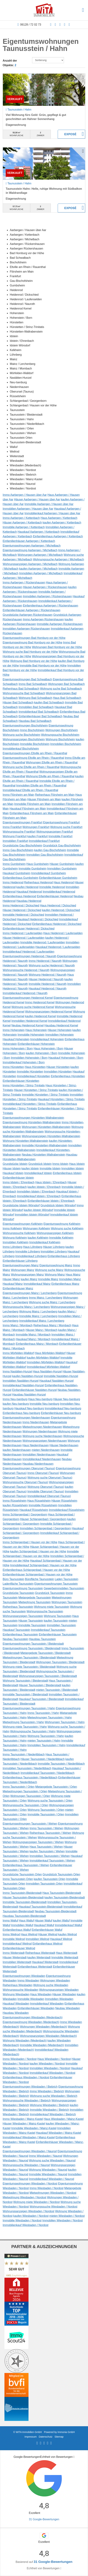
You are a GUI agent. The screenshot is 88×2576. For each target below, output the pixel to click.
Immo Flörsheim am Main (18, 794)
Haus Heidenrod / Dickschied (58, 905)
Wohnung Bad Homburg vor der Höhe (33, 660)
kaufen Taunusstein (56, 1620)
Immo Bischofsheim (32, 730)
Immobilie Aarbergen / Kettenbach (24, 527)
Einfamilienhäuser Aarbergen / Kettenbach (29, 540)
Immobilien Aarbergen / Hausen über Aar (28, 508)
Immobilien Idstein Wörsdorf (32, 1214)
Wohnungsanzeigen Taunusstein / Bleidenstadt (48, 1676)
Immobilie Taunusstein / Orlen (45, 1814)
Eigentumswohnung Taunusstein (23, 1588)
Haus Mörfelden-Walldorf (50, 1353)
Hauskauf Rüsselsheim (33, 1509)
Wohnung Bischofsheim (60, 739)
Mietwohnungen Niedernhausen (42, 1426)
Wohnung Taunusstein (57, 1616)
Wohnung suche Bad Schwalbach (61, 688)
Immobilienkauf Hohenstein (47, 1039)
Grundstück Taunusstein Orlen (61, 1874)
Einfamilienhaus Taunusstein (20, 1634)
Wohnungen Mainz (22, 1269)
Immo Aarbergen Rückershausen (43, 619)
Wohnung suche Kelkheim (67, 1228)
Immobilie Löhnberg (27, 1251)
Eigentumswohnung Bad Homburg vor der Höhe (32, 642)
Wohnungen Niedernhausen (39, 1431)
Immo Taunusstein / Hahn (43, 1712)
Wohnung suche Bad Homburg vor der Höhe (30, 651)
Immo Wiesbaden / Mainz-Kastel (23, 2118)
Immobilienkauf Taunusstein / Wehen (52, 1860)
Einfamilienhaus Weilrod (47, 1943)
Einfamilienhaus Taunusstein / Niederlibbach (30, 1777)
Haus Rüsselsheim (39, 1500)
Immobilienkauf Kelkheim (44, 1242)
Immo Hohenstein (14, 1030)
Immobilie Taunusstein (32, 1625)
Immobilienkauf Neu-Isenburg (63, 1408)
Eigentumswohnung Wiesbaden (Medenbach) (31, 2022)
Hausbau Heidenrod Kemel (61, 1025)
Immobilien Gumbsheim (62, 868)
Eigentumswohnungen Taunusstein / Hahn (29, 1708)
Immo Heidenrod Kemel (40, 1002)
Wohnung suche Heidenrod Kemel (32, 1007)
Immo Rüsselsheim (15, 1500)
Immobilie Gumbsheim (32, 868)
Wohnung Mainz (55, 1274)
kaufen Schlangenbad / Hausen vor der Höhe (38, 1551)
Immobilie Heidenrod (52, 887)
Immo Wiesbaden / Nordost (20, 2058)
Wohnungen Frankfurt (36, 827)
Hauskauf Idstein (13, 1173)
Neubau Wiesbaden (67, 2008)
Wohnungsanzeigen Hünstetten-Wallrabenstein (51, 1136)
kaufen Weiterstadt (39, 1957)
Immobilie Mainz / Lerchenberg (38, 1316)
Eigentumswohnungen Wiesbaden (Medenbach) (33, 2017)
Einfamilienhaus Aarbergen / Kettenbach (58, 536)
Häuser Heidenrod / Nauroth (46, 979)
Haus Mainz (73, 1274)
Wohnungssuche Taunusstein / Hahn (33, 1731)
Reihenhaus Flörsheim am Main (55, 794)
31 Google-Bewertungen (44, 2519)
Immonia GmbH (66, 2432)
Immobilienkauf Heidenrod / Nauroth (25, 993)
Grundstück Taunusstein (50, 1592)
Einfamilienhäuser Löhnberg (20, 1260)
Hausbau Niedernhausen (37, 1463)
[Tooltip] (73, 2457)
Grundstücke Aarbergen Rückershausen (28, 614)
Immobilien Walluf (22, 1925)
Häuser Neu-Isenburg (66, 1399)
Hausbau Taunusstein (42, 1639)
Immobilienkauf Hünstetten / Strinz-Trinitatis (29, 1103)
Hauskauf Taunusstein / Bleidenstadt (41, 1699)
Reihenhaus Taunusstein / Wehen (50, 1832)
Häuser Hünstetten (58, 1066)
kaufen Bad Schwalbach (49, 702)
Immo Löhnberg (12, 1246)
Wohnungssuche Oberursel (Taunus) (25, 1482)
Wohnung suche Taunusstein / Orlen (50, 1800)
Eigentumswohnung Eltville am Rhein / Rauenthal (33, 757)
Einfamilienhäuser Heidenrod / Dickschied (28, 928)
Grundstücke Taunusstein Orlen (22, 1874)
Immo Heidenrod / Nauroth (45, 960)
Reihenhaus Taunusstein (18, 1606)
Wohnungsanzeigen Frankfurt (54, 831)
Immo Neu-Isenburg (15, 1399)
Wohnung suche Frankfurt (66, 827)
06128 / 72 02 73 (30, 24)
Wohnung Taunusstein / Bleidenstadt (25, 1680)
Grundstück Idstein (40, 1163)
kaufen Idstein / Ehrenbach (44, 1186)
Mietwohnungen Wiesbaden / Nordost (53, 2192)
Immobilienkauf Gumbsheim (48, 873)
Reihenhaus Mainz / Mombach (52, 1325)
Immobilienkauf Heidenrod (59, 891)
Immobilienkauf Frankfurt (44, 840)
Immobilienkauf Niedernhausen (41, 1459)
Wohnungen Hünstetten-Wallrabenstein (46, 1126)
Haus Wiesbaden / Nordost (54, 2058)
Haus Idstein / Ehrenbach (51, 1182)
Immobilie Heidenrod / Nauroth (48, 983)
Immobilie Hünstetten (30, 1071)
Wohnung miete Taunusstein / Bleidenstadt (29, 1666)
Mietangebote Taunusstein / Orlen (56, 1786)
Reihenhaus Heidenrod (38, 882)
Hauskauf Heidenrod (29, 891)
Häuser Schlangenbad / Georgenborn (43, 1519)
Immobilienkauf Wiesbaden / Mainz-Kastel (29, 2137)
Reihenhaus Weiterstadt (40, 1952)
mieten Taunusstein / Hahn (44, 1740)
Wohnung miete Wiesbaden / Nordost (36, 2202)
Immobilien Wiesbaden (59, 1998)
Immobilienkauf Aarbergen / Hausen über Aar (52, 513)
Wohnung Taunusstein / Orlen (45, 1809)
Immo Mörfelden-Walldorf (18, 1353)
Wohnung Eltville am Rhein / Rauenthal (50, 776)
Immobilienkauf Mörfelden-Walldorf (48, 1366)
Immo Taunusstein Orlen (18, 1879)
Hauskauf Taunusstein (16, 1629)
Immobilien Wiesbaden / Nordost (50, 2068)
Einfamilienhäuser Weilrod (19, 1948)
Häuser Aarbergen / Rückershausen (45, 587)
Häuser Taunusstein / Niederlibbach (42, 1759)
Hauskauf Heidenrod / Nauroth (47, 988)
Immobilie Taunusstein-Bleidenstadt (25, 1902)
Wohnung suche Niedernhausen (42, 1436)
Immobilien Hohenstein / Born (29, 1057)
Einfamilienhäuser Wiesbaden (36, 2008)
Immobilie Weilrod (14, 1939)
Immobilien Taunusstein (61, 1625)
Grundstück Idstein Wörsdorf (58, 1205)
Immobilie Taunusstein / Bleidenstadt (25, 1694)
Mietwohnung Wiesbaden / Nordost (24, 2197)
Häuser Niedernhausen (64, 1445)
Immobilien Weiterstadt (17, 1962)
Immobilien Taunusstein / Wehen (50, 1855)
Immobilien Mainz (70, 1279)
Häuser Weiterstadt (15, 1957)
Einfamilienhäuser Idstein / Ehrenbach (50, 1200)
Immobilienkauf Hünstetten (33, 1076)
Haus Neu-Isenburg (40, 1399)
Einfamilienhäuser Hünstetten (21, 1080)
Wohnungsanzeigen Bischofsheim (24, 739)
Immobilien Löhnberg (54, 1251)
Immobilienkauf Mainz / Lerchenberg (41, 1320)
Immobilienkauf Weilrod (17, 1943)
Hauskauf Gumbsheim (16, 873)
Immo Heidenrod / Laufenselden (23, 933)
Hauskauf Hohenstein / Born (65, 1057)
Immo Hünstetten (13, 1066)
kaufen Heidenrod (27, 887)
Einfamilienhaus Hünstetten (68, 1076)
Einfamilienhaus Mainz (65, 1283)
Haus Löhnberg (32, 1246)
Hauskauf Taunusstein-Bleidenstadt (41, 1906)
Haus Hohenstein (36, 1030)
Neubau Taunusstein (15, 1639)
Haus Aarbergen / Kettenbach (59, 517)
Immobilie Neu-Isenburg (44, 1403)
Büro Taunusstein (13, 1579)
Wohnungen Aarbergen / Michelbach (40, 554)
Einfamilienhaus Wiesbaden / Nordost (26, 2077)
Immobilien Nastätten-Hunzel (21, 1380)
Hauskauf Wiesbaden (16, 2003)
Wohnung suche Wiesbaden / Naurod (52, 2160)
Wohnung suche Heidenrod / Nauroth (52, 965)
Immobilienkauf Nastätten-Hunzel (23, 1385)
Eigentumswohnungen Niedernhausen (26, 1417)
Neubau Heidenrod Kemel (27, 1025)
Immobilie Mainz (48, 1279)
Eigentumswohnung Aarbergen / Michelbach (30, 550)
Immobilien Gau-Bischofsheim (45, 854)
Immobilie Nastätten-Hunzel (61, 1376)
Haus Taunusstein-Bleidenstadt (61, 1892)
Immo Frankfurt (12, 827)
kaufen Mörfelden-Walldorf (43, 1357)
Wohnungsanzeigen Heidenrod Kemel (48, 1011)
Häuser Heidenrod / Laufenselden (24, 937)
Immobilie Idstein (50, 1168)
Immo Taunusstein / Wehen (46, 1828)
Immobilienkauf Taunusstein (48, 1629)
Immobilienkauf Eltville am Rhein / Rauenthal (30, 790)
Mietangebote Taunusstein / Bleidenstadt (45, 1652)
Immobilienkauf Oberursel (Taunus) (49, 1496)
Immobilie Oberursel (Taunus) (45, 1491)
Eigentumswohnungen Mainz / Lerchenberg (30, 1293)
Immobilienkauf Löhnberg (31, 1256)
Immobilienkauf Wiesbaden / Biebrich (53, 2114)
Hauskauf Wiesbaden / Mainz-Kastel (58, 2132)
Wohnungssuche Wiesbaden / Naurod (26, 2165)
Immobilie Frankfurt (60, 836)
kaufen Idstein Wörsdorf (38, 1210)
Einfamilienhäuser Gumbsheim (58, 877)
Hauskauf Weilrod (61, 1939)
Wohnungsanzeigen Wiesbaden (59, 1989)
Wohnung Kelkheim (15, 1237)
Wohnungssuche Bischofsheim (60, 734)
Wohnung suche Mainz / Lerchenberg (52, 1302)
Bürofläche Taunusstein (39, 1579)
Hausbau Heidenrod (28, 900)
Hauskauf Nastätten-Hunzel (56, 1380)
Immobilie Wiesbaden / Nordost (22, 2220)
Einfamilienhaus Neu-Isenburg (21, 1413)
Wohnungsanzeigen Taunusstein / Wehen (38, 1842)
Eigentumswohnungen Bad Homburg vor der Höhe (34, 637)
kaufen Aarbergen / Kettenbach (62, 522)
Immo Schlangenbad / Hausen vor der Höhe (30, 1542)
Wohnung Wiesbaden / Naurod (48, 2169)
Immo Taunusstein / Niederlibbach (24, 1754)
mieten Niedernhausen (46, 1449)
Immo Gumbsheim (14, 863)
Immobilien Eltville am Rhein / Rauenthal (41, 785)
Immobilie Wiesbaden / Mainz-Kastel (33, 2128)
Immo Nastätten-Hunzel (17, 1371)
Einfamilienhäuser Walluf (47, 1929)
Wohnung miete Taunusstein (51, 1606)
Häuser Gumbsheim (62, 863)
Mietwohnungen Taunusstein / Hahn (49, 1717)
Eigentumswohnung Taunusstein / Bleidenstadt (32, 1648)
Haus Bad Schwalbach (67, 697)
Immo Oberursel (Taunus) (43, 1473)
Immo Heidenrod (13, 882)
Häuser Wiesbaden (64, 1994)
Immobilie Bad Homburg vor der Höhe (43, 665)
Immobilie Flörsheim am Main (32, 803)
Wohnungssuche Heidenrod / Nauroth (26, 970)
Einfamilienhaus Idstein (67, 1173)
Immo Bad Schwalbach (33, 684)
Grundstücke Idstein (15, 1163)
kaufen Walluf (61, 1920)
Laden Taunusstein (66, 1579)
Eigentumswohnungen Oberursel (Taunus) (29, 1468)
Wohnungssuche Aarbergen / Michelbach (58, 559)
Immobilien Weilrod (37, 1939)
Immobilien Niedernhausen (39, 1454)
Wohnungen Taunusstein (66, 1602)
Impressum (30, 2436)
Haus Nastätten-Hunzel (47, 1371)
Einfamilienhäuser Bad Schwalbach (40, 716)
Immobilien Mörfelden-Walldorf (46, 1362)
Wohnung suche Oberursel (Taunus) (49, 1477)
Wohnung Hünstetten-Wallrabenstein (25, 1140)
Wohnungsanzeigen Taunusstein (23, 1616)
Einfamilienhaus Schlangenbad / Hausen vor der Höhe (36, 1569)
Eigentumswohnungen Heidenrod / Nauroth (29, 956)
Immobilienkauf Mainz (37, 1283)
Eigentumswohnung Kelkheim (61, 1223)
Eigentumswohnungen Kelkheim (23, 1223)
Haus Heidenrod (64, 882)
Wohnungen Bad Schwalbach (66, 684)
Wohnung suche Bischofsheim (21, 734)
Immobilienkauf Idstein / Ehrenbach (39, 1196)
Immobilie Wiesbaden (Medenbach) (42, 2045)
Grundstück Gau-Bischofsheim (62, 845)
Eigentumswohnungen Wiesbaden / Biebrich (30, 2086)
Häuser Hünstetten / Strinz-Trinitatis (36, 1090)
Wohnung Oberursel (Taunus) (45, 1486)
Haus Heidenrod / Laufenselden (63, 933)
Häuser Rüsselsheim (64, 1500)
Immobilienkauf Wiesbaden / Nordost (52, 2072)
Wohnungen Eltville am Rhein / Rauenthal (51, 762)
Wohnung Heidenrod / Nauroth (48, 974)
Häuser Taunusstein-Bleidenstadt (23, 1897)
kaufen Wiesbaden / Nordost (47, 2063)
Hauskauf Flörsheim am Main (27, 808)
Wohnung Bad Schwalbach (35, 697)
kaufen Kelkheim (38, 1237)
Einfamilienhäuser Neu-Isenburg (61, 1413)
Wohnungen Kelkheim (36, 1228)
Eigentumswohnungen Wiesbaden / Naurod (30, 2151)
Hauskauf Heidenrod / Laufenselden (57, 947)
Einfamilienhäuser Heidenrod (55, 896)
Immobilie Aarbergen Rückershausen (60, 624)
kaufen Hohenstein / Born (41, 1053)
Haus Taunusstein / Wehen (46, 1846)
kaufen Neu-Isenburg (16, 1403)
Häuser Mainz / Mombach (41, 1329)
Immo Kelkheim (12, 1228)
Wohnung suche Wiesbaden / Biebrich (53, 2095)
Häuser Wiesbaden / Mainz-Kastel (24, 2123)
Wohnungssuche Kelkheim (19, 1233)
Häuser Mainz (11, 1279)
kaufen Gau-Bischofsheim (50, 850)
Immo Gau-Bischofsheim (18, 850)
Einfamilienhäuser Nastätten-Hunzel (34, 1389)
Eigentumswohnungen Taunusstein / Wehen (30, 1823)
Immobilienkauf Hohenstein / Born (24, 1062)
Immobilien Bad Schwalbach (36, 707)
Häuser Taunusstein (30, 1620)
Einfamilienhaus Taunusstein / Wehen (26, 1865)
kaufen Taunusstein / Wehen (47, 1851)
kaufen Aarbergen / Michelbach (38, 568)
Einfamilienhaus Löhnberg (63, 1256)
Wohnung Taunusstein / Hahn (45, 1736)
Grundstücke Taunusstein (18, 1592)
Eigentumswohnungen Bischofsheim (25, 725)
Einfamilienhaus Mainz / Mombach (37, 1343)
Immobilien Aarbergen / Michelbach (41, 573)
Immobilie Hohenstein (31, 1034)
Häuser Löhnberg (53, 1246)
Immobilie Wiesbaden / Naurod (48, 2174)
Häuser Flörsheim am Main (44, 799)
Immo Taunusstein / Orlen (19, 1786)
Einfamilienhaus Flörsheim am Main (31, 813)
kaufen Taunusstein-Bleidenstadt (64, 1897)
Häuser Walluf (43, 1920)
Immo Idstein (60, 1163)
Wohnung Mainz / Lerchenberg (38, 1311)
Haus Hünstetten (35, 1066)
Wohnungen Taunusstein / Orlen (30, 1795)
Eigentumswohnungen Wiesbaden (24, 1975)
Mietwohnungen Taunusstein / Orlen (25, 1791)
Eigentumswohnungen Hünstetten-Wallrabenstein (33, 1117)
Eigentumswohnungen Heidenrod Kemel (28, 997)
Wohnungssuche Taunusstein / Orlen (25, 1805)
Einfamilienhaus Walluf (17, 1929)
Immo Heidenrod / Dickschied (21, 905)
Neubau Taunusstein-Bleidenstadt (56, 1911)
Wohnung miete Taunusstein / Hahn (25, 1726)
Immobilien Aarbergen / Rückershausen (47, 596)
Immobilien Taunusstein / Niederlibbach (27, 1768)
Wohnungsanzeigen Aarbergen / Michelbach (30, 564)
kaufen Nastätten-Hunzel (27, 1376)
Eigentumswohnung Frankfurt (61, 822)
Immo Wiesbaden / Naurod (45, 2155)
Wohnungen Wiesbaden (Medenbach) (43, 2026)
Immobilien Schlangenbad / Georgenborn (45, 1528)
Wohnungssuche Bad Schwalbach (24, 693)
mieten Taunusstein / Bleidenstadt (57, 1689)
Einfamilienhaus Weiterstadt (34, 1966)
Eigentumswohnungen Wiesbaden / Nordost (30, 2183)
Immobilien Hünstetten (58, 1071)
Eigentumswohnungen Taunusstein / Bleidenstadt (33, 1643)
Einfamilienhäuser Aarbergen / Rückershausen (31, 610)
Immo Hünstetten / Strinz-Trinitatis (24, 1085)
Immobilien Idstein (72, 1168)
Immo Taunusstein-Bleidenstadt (22, 1892)
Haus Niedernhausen (35, 1445)
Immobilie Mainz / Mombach (33, 1334)
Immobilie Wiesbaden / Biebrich (49, 2109)
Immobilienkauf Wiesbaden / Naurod (51, 2178)
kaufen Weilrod (67, 1934)
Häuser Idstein (12, 1168)
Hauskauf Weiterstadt (45, 1962)
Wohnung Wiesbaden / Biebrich (49, 2105)
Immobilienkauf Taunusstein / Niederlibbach (47, 1772)
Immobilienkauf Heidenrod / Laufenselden (28, 951)
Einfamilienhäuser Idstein (18, 1177)
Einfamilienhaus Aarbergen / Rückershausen (50, 605)
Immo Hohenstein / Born (18, 1048)
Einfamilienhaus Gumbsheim (20, 877)
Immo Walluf (10, 1920)
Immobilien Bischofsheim (65, 744)
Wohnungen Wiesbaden (55, 1980)
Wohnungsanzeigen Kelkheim (55, 1233)
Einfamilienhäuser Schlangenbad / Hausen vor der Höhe (38, 1574)
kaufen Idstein (30, 1168)
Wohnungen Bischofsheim (61, 730)
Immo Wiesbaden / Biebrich (47, 2091)
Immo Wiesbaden (28, 1980)
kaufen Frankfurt (37, 836)
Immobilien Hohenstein (59, 1034)
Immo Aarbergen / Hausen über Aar (25, 494)
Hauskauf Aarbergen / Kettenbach (39, 531)
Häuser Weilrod (47, 1934)
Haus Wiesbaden (41, 1994)
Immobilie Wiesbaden (30, 1998)
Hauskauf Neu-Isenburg (29, 1408)
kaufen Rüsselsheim (15, 1505)
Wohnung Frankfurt (15, 836)
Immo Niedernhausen (35, 1422)
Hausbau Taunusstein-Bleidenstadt (24, 1915)
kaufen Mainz (29, 1279)
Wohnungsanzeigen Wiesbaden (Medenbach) (48, 2035)
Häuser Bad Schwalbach (18, 702)
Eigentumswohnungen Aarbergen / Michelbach (32, 545)
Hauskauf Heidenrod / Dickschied (37, 919)
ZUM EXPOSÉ (71, 134)
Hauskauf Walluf (44, 1925)
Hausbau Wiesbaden (16, 2012)
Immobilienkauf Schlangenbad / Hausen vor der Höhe (43, 1565)
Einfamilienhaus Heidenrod (19, 896)
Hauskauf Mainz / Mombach (33, 1339)
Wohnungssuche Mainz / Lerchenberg (26, 1306)
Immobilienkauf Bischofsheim (21, 748)
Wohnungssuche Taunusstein (45, 1611)
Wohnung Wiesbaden (16, 1994)
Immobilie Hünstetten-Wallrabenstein (45, 1145)
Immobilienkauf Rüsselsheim (66, 1509)
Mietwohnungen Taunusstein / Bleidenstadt (29, 1657)
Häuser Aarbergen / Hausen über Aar (37, 499)
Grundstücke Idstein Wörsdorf (21, 1205)
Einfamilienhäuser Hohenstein (36, 1043)
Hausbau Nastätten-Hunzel (29, 1394)
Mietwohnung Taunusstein (34, 1602)
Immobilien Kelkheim (16, 1242)
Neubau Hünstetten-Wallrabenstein (43, 1154)
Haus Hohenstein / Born (48, 1048)
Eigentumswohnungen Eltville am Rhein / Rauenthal (35, 753)
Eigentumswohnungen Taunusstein (56, 1583)
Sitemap (59, 2436)
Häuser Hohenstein (60, 1030)
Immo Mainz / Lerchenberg (45, 1297)
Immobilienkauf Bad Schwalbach (39, 711)
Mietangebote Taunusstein (34, 1597)
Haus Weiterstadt (66, 1952)
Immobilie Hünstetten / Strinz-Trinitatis (45, 1094)
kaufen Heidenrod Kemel (40, 1016)
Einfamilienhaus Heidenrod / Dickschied (56, 923)
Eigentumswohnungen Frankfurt (22, 822)
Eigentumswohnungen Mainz (21, 1265)
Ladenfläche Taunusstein (18, 1583)
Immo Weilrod (11, 1934)
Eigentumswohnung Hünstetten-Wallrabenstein (32, 1122)
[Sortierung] (48, 60)
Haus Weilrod (29, 1934)
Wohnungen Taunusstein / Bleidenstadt (60, 1662)
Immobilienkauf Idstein (38, 1173)
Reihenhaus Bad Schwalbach (21, 688)
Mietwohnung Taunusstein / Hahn (23, 1722)
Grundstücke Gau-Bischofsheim (22, 845)
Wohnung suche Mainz (49, 1269)
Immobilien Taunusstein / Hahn (46, 1745)
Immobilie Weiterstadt (64, 1957)
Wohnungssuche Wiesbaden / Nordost (53, 2206)
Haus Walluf (26, 1920)
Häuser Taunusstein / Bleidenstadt (40, 1685)
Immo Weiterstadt (14, 1952)
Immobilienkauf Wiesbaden (47, 2003)
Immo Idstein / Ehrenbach (19, 1182)
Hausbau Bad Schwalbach (35, 720)
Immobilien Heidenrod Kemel (29, 1020)
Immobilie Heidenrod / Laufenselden (42, 942)
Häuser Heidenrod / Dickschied (22, 910)
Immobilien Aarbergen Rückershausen (26, 628)
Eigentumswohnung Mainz (55, 1265)
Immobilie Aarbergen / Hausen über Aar (48, 504)
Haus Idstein (77, 1163)
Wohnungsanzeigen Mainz (27, 1274)
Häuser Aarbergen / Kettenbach (22, 522)
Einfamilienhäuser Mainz (18, 1288)
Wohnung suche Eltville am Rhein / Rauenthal (31, 767)
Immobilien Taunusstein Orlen (44, 1883)
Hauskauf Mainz (13, 1283)
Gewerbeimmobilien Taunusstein (64, 1588)
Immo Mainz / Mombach (18, 1325)
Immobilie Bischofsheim (35, 744)
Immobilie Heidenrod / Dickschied (23, 914)
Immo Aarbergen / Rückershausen (24, 582)
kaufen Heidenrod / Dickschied (61, 910)
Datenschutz (45, 2436)
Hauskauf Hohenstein (16, 1039)
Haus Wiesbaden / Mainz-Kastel (63, 2118)
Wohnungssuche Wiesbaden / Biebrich (27, 2100)
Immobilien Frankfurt (15, 840)
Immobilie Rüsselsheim (43, 1505)
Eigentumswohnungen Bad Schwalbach (27, 679)
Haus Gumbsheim (37, 863)
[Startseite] (44, 10)
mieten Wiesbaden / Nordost (67, 2215)
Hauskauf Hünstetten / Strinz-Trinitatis (61, 1099)
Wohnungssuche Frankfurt (19, 831)
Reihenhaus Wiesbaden (17, 1985)
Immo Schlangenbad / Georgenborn (25, 1514)
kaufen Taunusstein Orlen (49, 1879)
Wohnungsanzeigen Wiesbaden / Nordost (28, 2211)
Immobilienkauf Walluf (68, 1925)
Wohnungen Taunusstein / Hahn (64, 1722)
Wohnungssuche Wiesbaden (20, 1989)
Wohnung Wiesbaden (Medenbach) (25, 2040)
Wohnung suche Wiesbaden (50, 1985)
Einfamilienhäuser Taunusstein (58, 1634)
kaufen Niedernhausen (17, 1449)
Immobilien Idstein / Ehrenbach (36, 1191)
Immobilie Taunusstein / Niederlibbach (61, 1763)
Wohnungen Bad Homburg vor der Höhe (57, 647)
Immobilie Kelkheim (61, 1237)
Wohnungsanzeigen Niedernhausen (44, 1440)
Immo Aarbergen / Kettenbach (21, 517)
